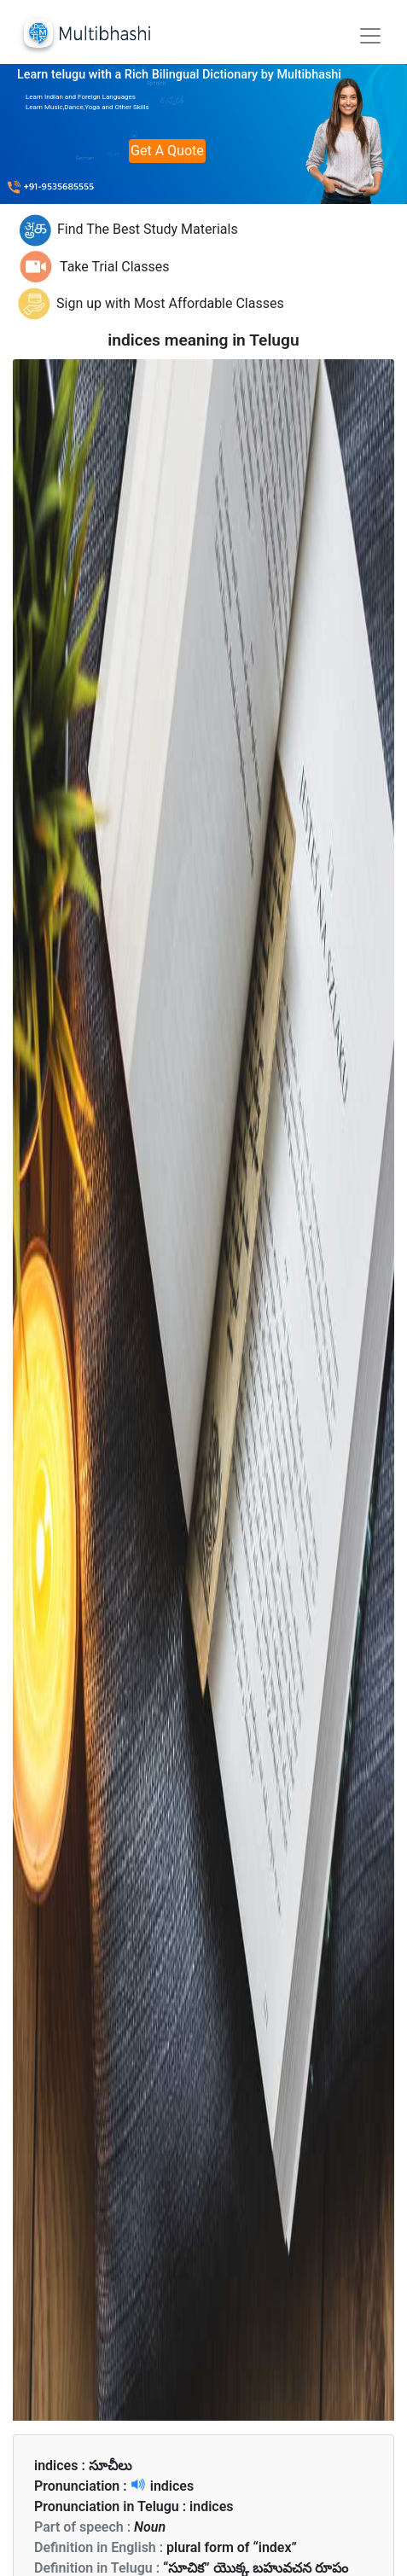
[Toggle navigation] (370, 36)
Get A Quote (167, 150)
